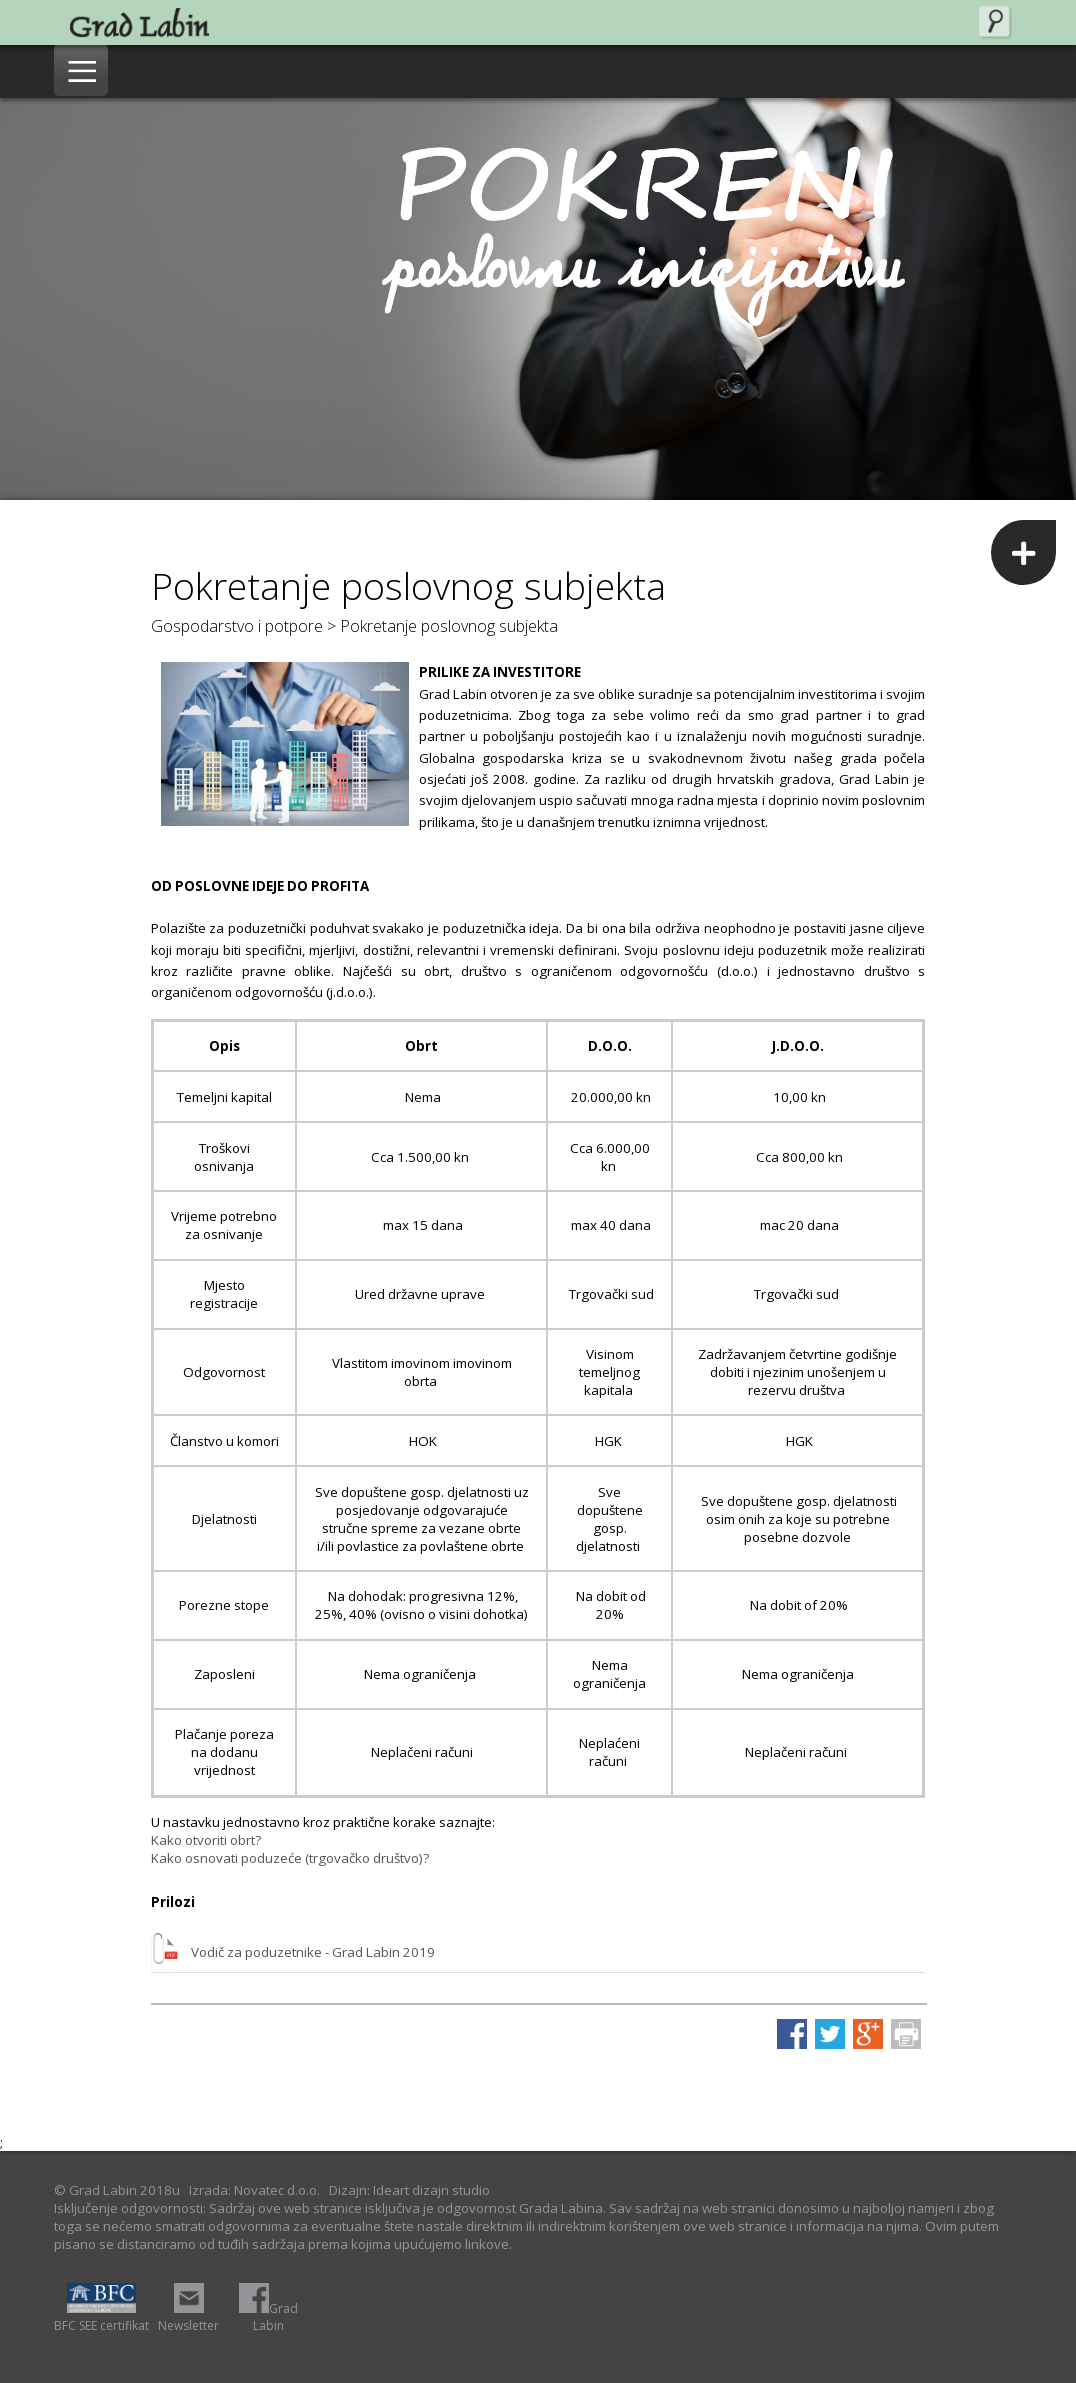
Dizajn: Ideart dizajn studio (409, 2190)
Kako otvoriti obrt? (206, 1840)
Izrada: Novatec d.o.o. (254, 2190)
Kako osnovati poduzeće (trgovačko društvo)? (290, 1858)
